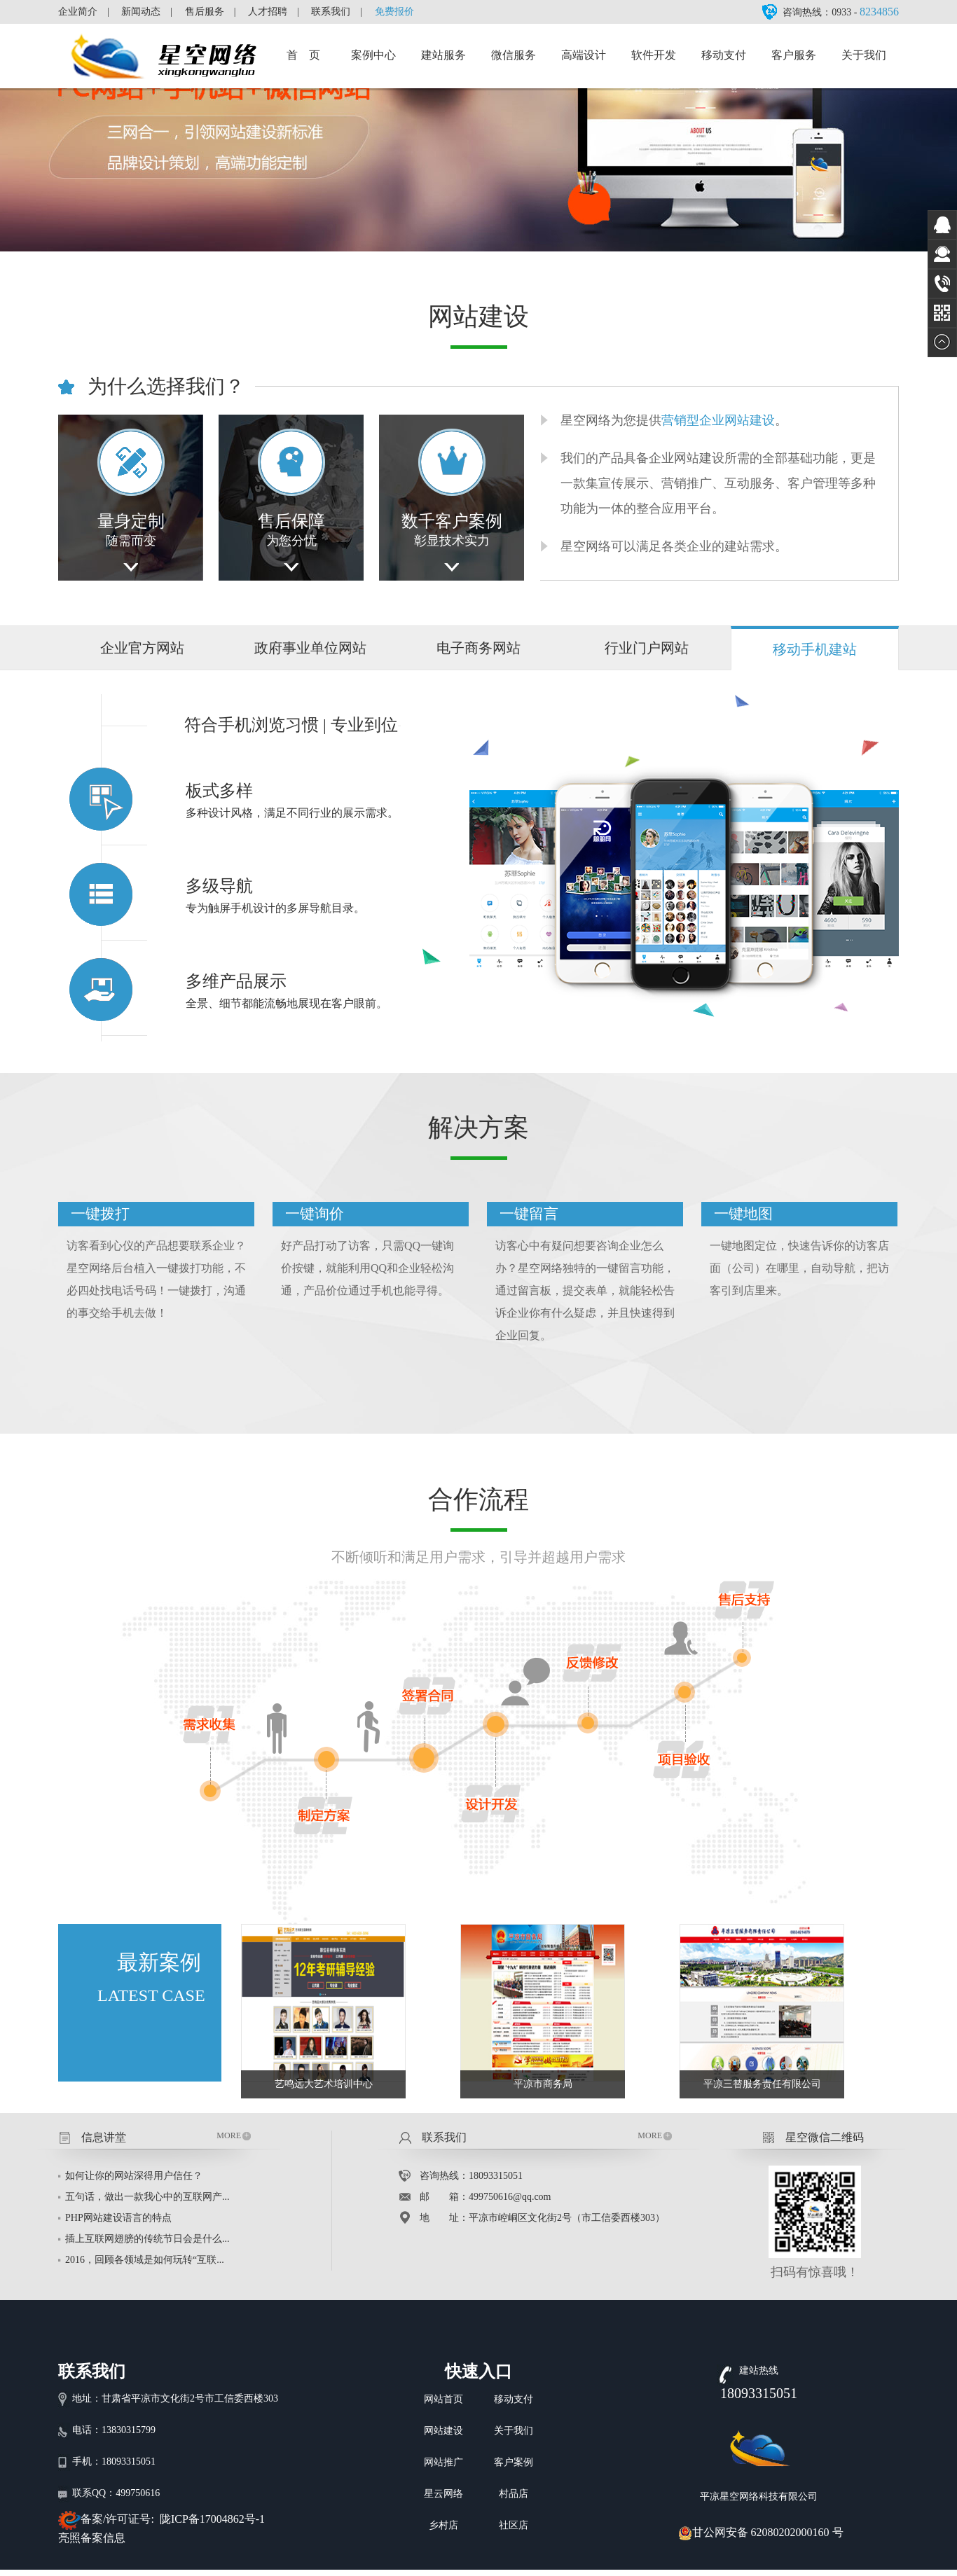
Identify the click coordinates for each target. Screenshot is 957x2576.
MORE (233, 2135)
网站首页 (443, 2399)
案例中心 (373, 55)
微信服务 (513, 55)
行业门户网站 (647, 648)
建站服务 (443, 55)
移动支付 (723, 55)
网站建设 (443, 2430)
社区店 (513, 2525)
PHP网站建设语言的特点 (118, 2218)
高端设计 (583, 55)
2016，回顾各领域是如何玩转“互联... (144, 2260)
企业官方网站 (142, 648)
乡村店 (443, 2525)
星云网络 (443, 2493)
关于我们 (863, 55)
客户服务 (793, 55)
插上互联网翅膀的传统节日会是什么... (147, 2239)
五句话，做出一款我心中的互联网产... (147, 2196)
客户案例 (513, 2462)
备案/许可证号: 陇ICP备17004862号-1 (173, 2519)
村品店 (513, 2493)
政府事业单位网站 (310, 648)
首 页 (303, 55)
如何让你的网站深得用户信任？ (133, 2175)
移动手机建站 (815, 649)
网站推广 (443, 2462)
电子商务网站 (478, 648)
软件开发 (653, 55)
